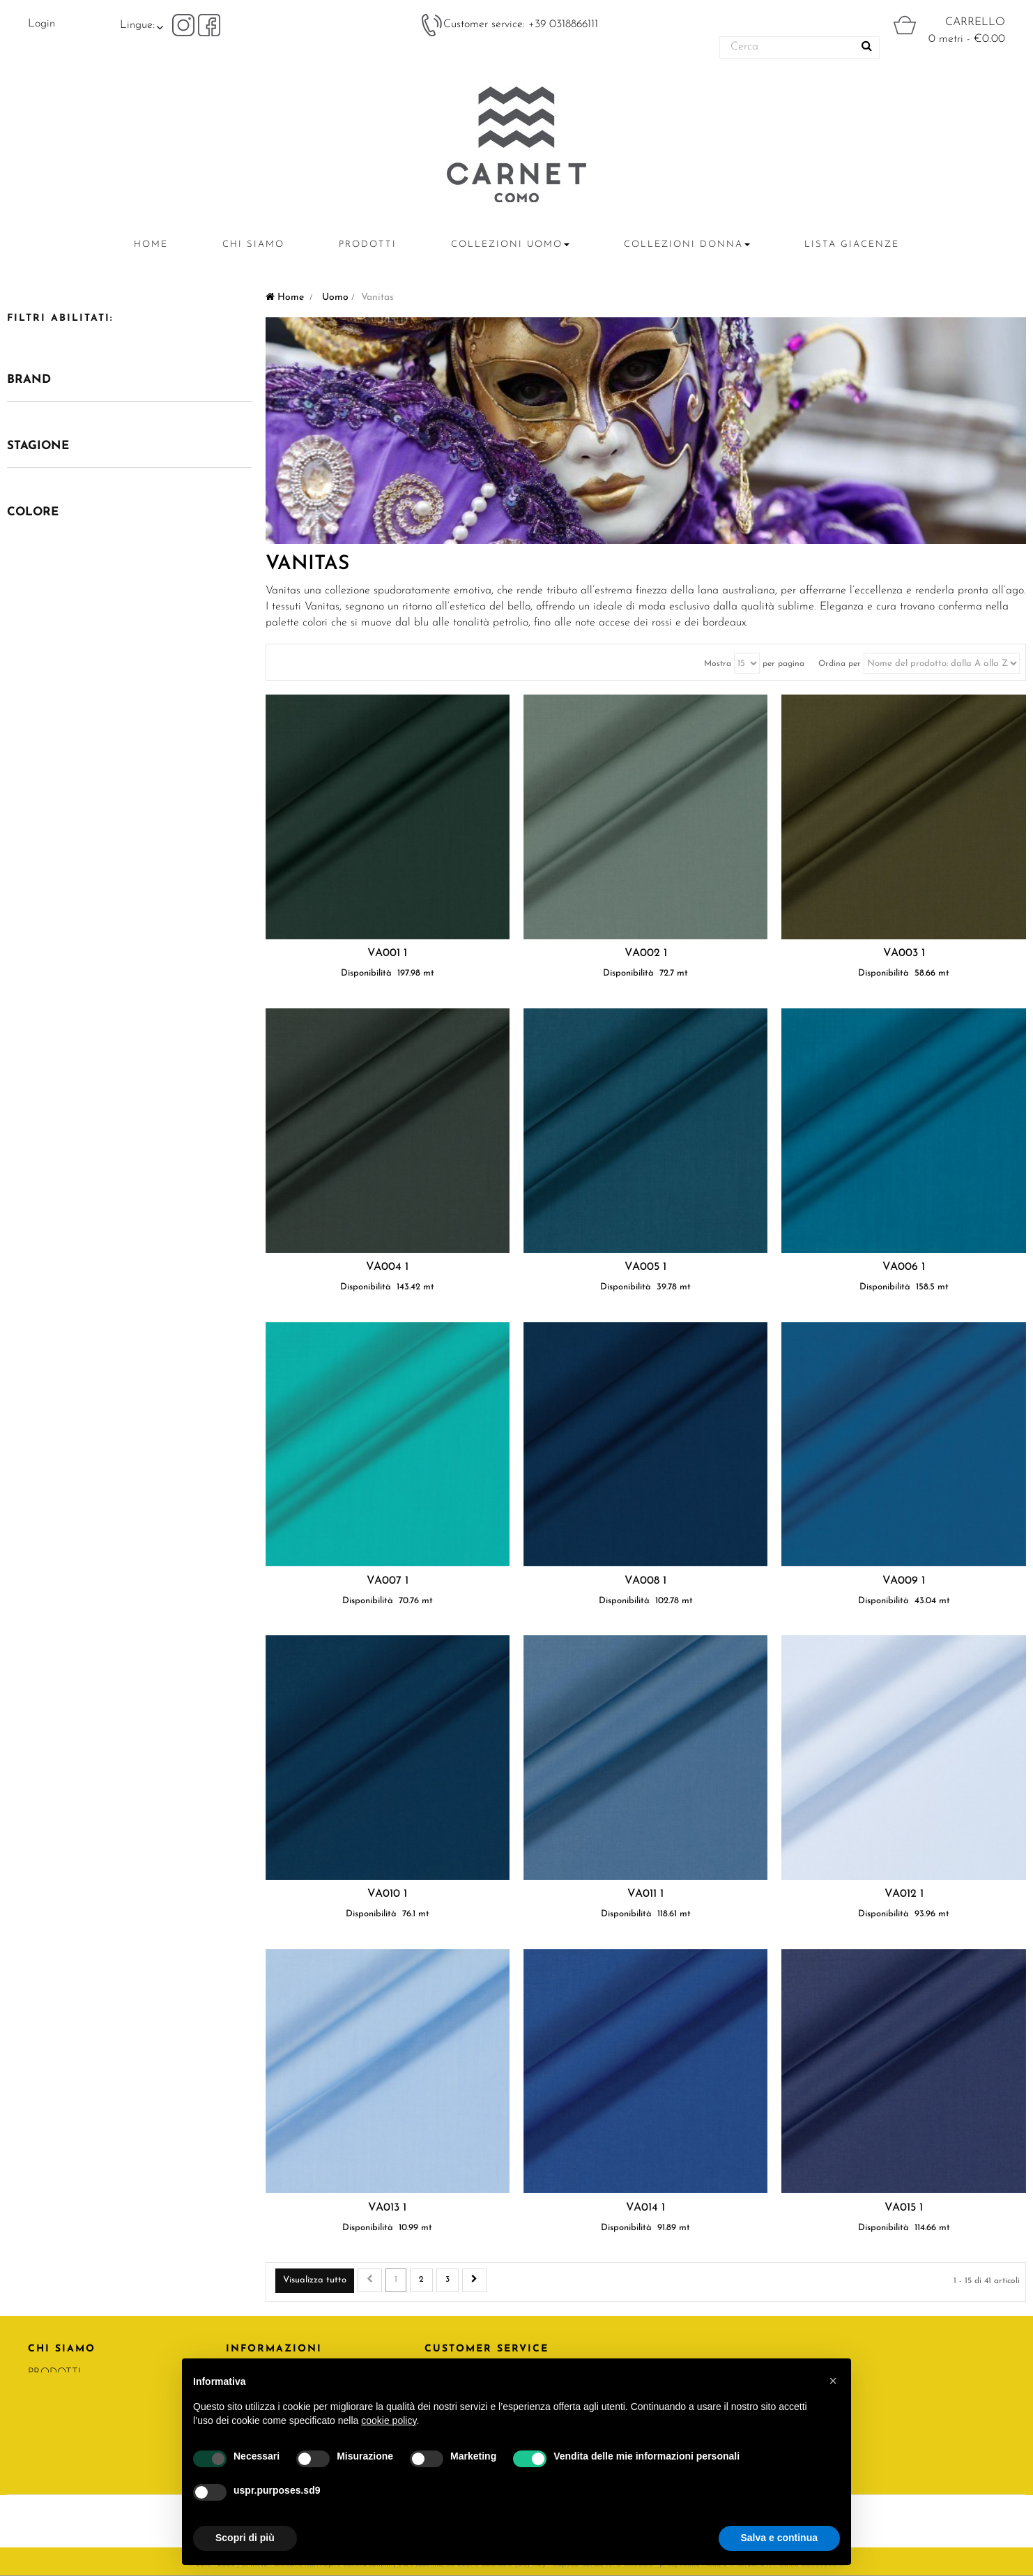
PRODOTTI (54, 2372)
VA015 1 (904, 2207)
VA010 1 (387, 1894)
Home (285, 297)
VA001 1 (387, 953)
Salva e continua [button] (779, 2537)
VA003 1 (904, 953)
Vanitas (307, 564)
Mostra (717, 664)
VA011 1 (645, 1894)
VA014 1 (645, 2207)
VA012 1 (904, 1894)
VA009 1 (903, 1580)
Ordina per (839, 664)
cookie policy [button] (388, 2420)
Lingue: (137, 25)
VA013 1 (387, 2207)
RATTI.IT (48, 2419)
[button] (833, 2381)
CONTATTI (54, 2396)
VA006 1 (903, 1267)
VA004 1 (387, 1267)
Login (41, 23)
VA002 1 (646, 953)
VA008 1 (645, 1580)
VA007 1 (387, 1580)
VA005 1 (645, 1267)
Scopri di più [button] (245, 2537)
